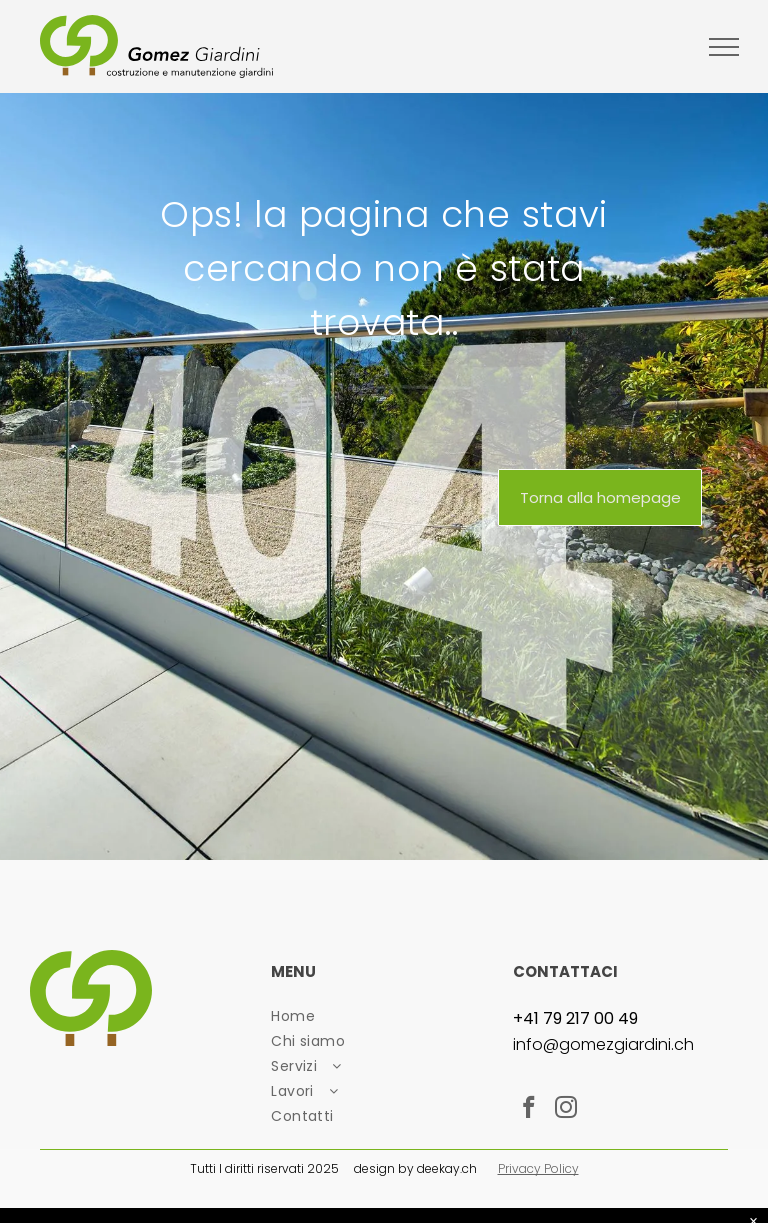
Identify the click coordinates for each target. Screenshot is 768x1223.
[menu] (724, 47)
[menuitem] (383, 1016)
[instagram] (566, 1110)
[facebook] (529, 1110)
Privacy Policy (538, 1168)
